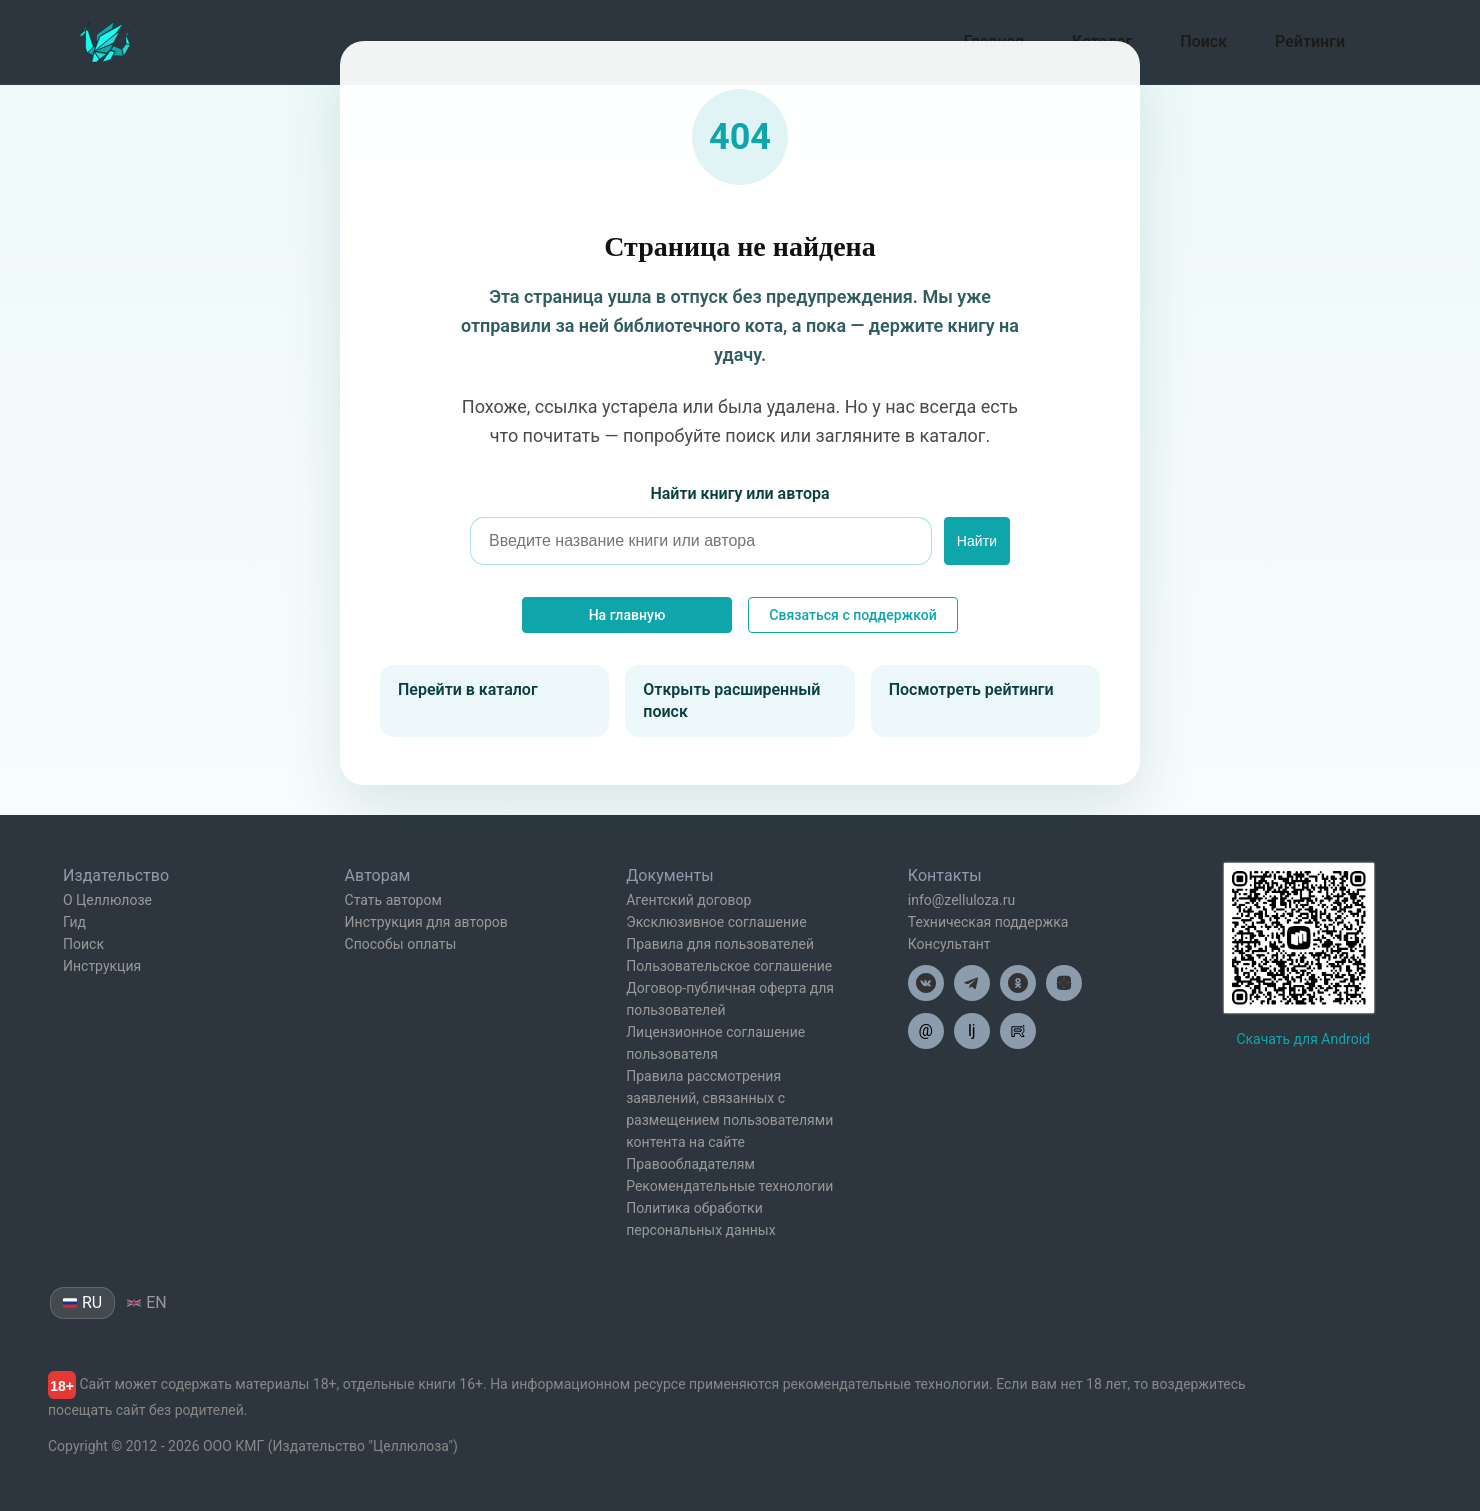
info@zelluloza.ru (961, 900)
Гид (74, 922)
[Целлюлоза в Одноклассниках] (1018, 983)
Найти (977, 541)
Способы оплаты (401, 944)
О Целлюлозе (107, 900)
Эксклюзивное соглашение (716, 922)
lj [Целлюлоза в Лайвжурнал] (972, 1030)
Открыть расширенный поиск (731, 700)
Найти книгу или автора (739, 493)
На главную (627, 615)
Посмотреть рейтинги (971, 689)
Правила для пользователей (720, 944)
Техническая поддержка (988, 922)
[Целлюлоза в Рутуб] (1018, 1031)
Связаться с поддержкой (852, 615)
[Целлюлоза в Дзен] (1064, 983)
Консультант (949, 944)
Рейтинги (1310, 41)
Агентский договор (688, 900)
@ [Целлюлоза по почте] (926, 1030)
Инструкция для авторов (426, 922)
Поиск (1203, 41)
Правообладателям (690, 1164)
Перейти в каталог (468, 689)
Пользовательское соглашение (729, 966)
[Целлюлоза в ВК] (926, 983)
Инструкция (102, 966)
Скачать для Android (1303, 1039)
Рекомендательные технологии (729, 1186)
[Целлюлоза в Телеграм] (972, 983)
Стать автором (393, 900)
